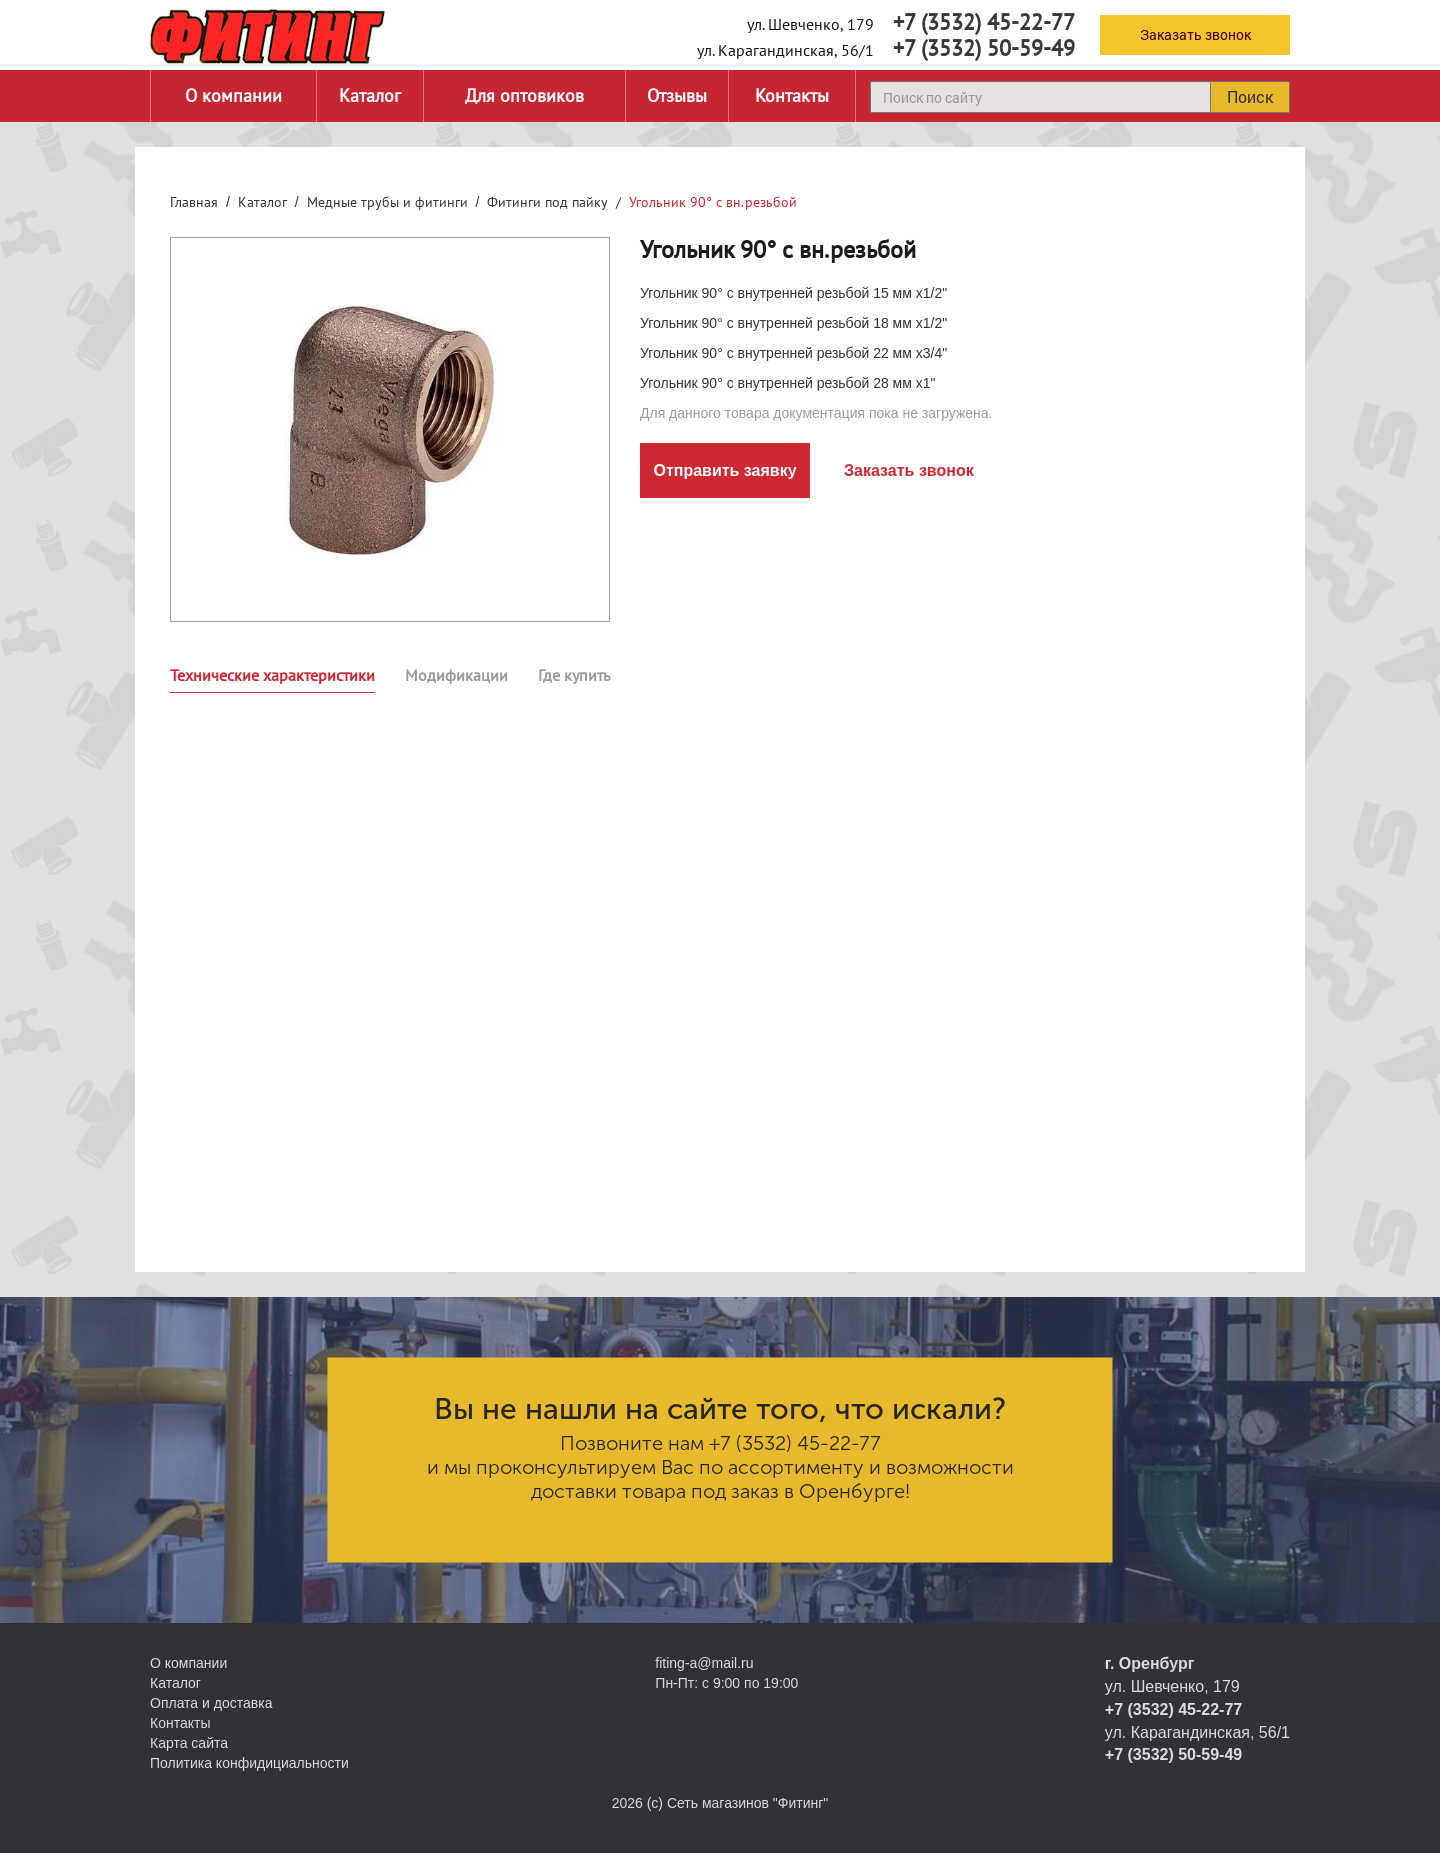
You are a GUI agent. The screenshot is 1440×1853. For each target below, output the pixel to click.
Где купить (574, 675)
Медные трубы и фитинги (387, 202)
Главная (194, 202)
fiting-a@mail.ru (704, 1663)
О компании (233, 95)
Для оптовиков (524, 95)
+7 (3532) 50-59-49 (984, 48)
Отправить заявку (724, 470)
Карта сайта (189, 1743)
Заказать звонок (1195, 34)
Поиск (1250, 96)
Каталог (370, 95)
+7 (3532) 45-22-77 (984, 22)
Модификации (456, 675)
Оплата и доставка (211, 1703)
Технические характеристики (272, 675)
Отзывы (677, 95)
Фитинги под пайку (547, 202)
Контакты (792, 95)
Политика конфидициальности (249, 1763)
